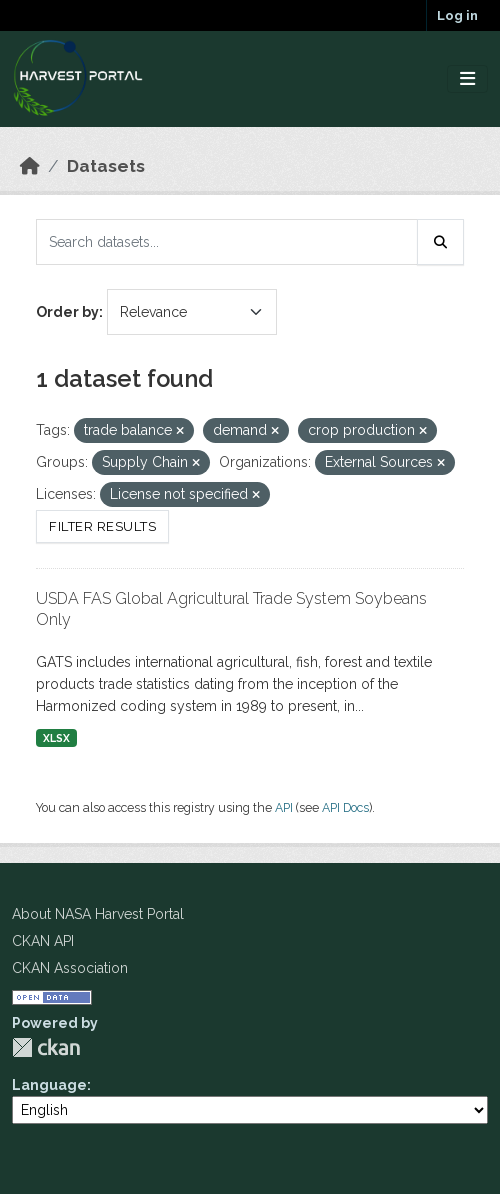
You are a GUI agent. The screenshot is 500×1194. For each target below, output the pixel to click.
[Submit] (441, 242)
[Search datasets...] (227, 242)
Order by (67, 312)
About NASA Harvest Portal (98, 914)
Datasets (106, 166)
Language (49, 1085)
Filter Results (102, 526)
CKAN (46, 1047)
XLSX (56, 738)
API (284, 807)
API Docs (345, 807)
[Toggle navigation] (467, 79)
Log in (457, 15)
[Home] (30, 166)
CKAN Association (70, 968)
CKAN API (43, 941)
